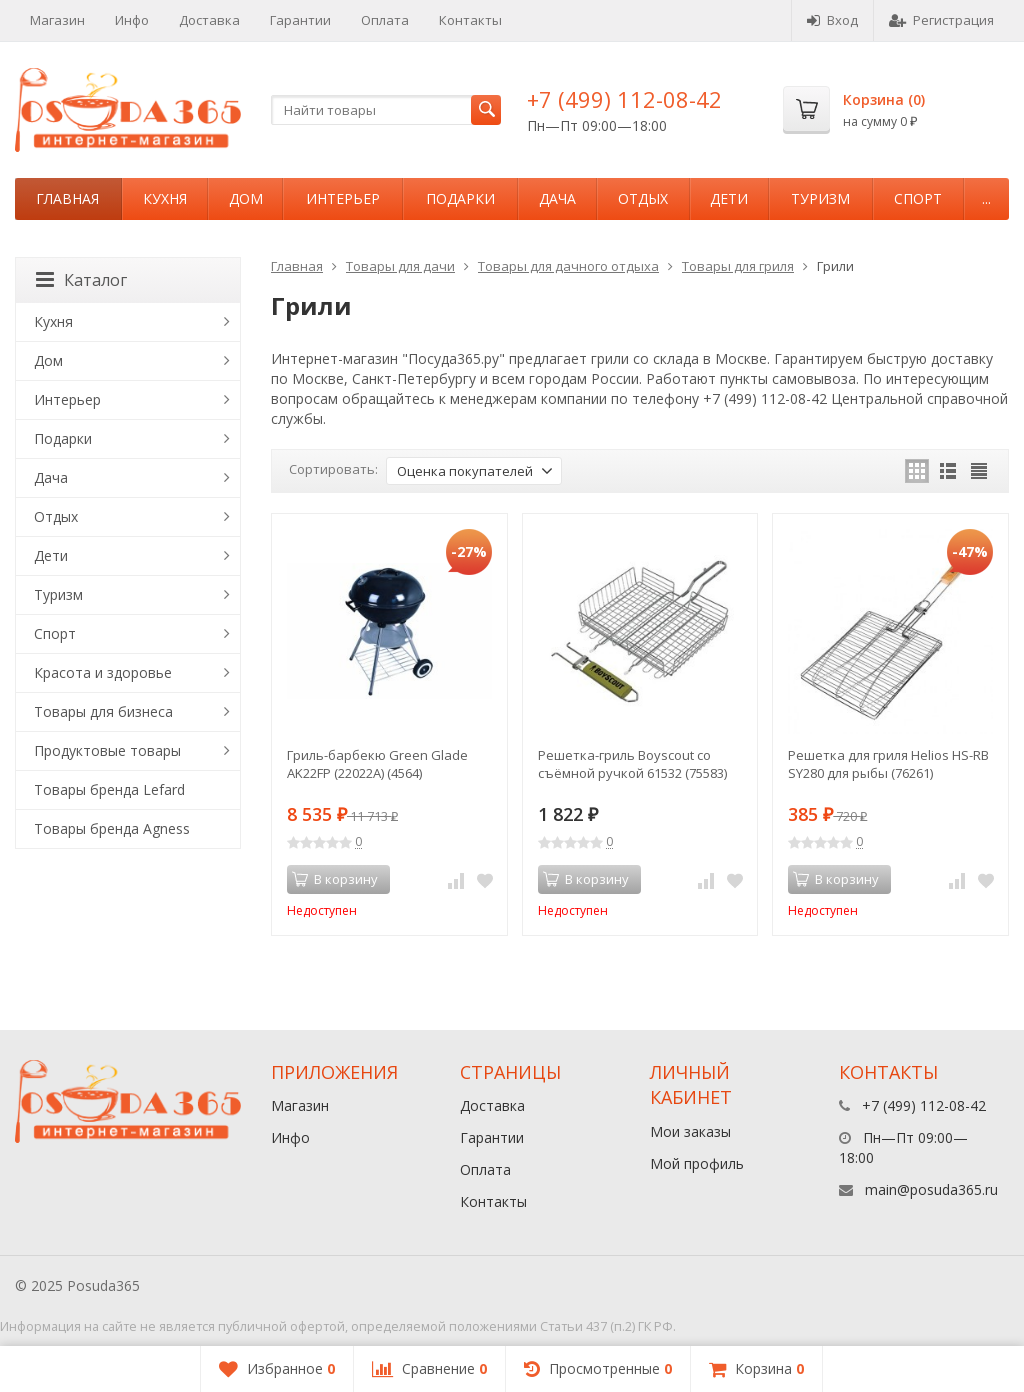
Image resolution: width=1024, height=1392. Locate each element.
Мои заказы (690, 1131)
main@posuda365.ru (931, 1189)
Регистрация (941, 20)
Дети (729, 198)
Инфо (132, 20)
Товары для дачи (400, 266)
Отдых (643, 198)
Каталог (81, 280)
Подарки (460, 198)
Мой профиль (697, 1163)
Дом (246, 198)
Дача (557, 198)
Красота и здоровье (103, 672)
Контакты (470, 20)
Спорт (918, 198)
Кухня (165, 198)
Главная (67, 198)
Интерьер (343, 198)
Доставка (209, 20)
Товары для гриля (738, 266)
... (986, 198)
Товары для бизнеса (103, 711)
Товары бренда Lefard (109, 789)
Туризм (820, 198)
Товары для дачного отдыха (568, 266)
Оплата (385, 20)
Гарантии (300, 20)
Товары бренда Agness (112, 828)
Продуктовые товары (107, 750)
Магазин (57, 20)
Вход (832, 20)
